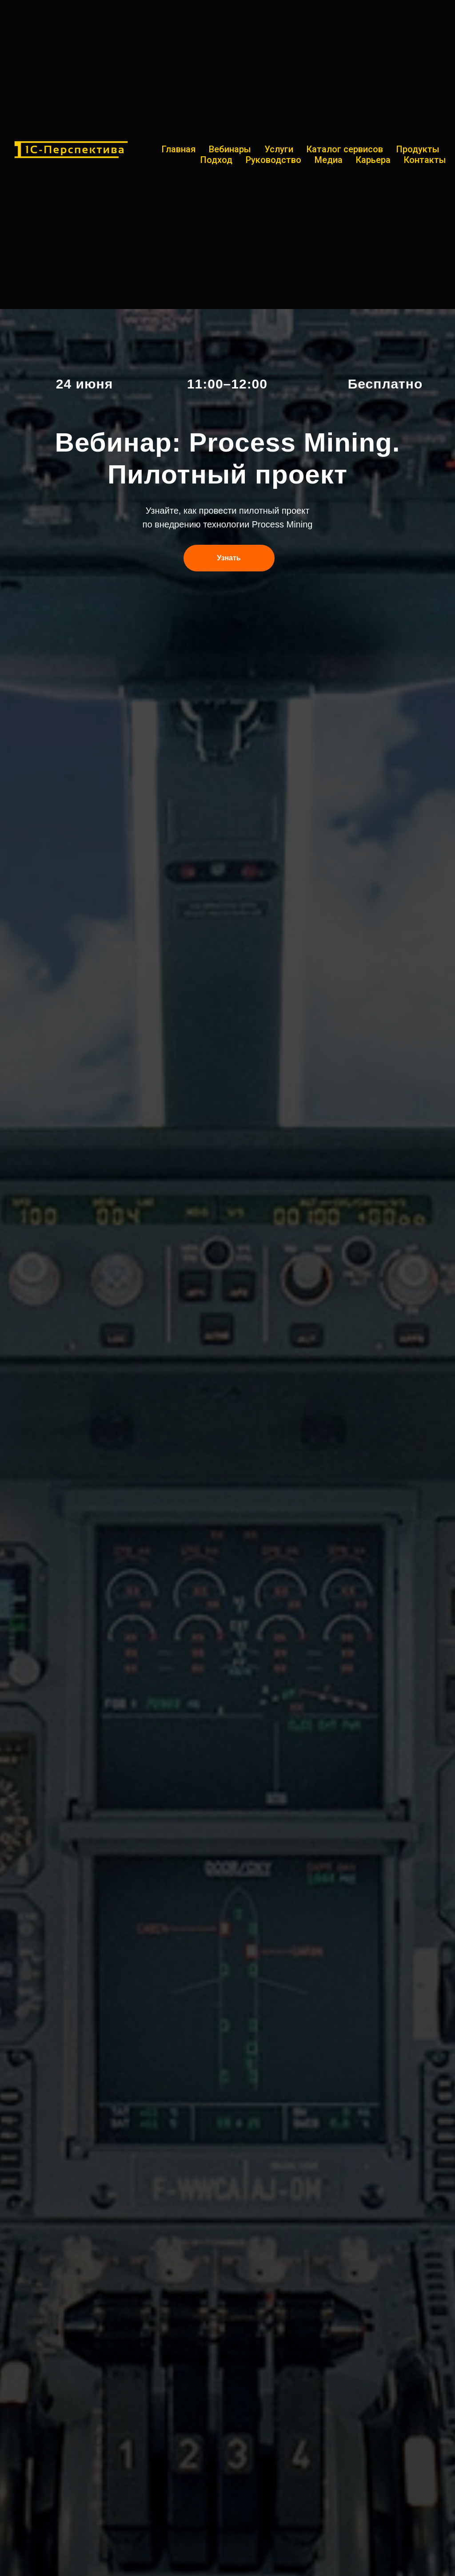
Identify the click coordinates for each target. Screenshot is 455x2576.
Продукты (417, 149)
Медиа (329, 160)
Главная (179, 149)
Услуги (278, 149)
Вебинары (230, 149)
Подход (216, 160)
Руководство (273, 160)
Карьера (373, 160)
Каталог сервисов (345, 149)
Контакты (425, 160)
